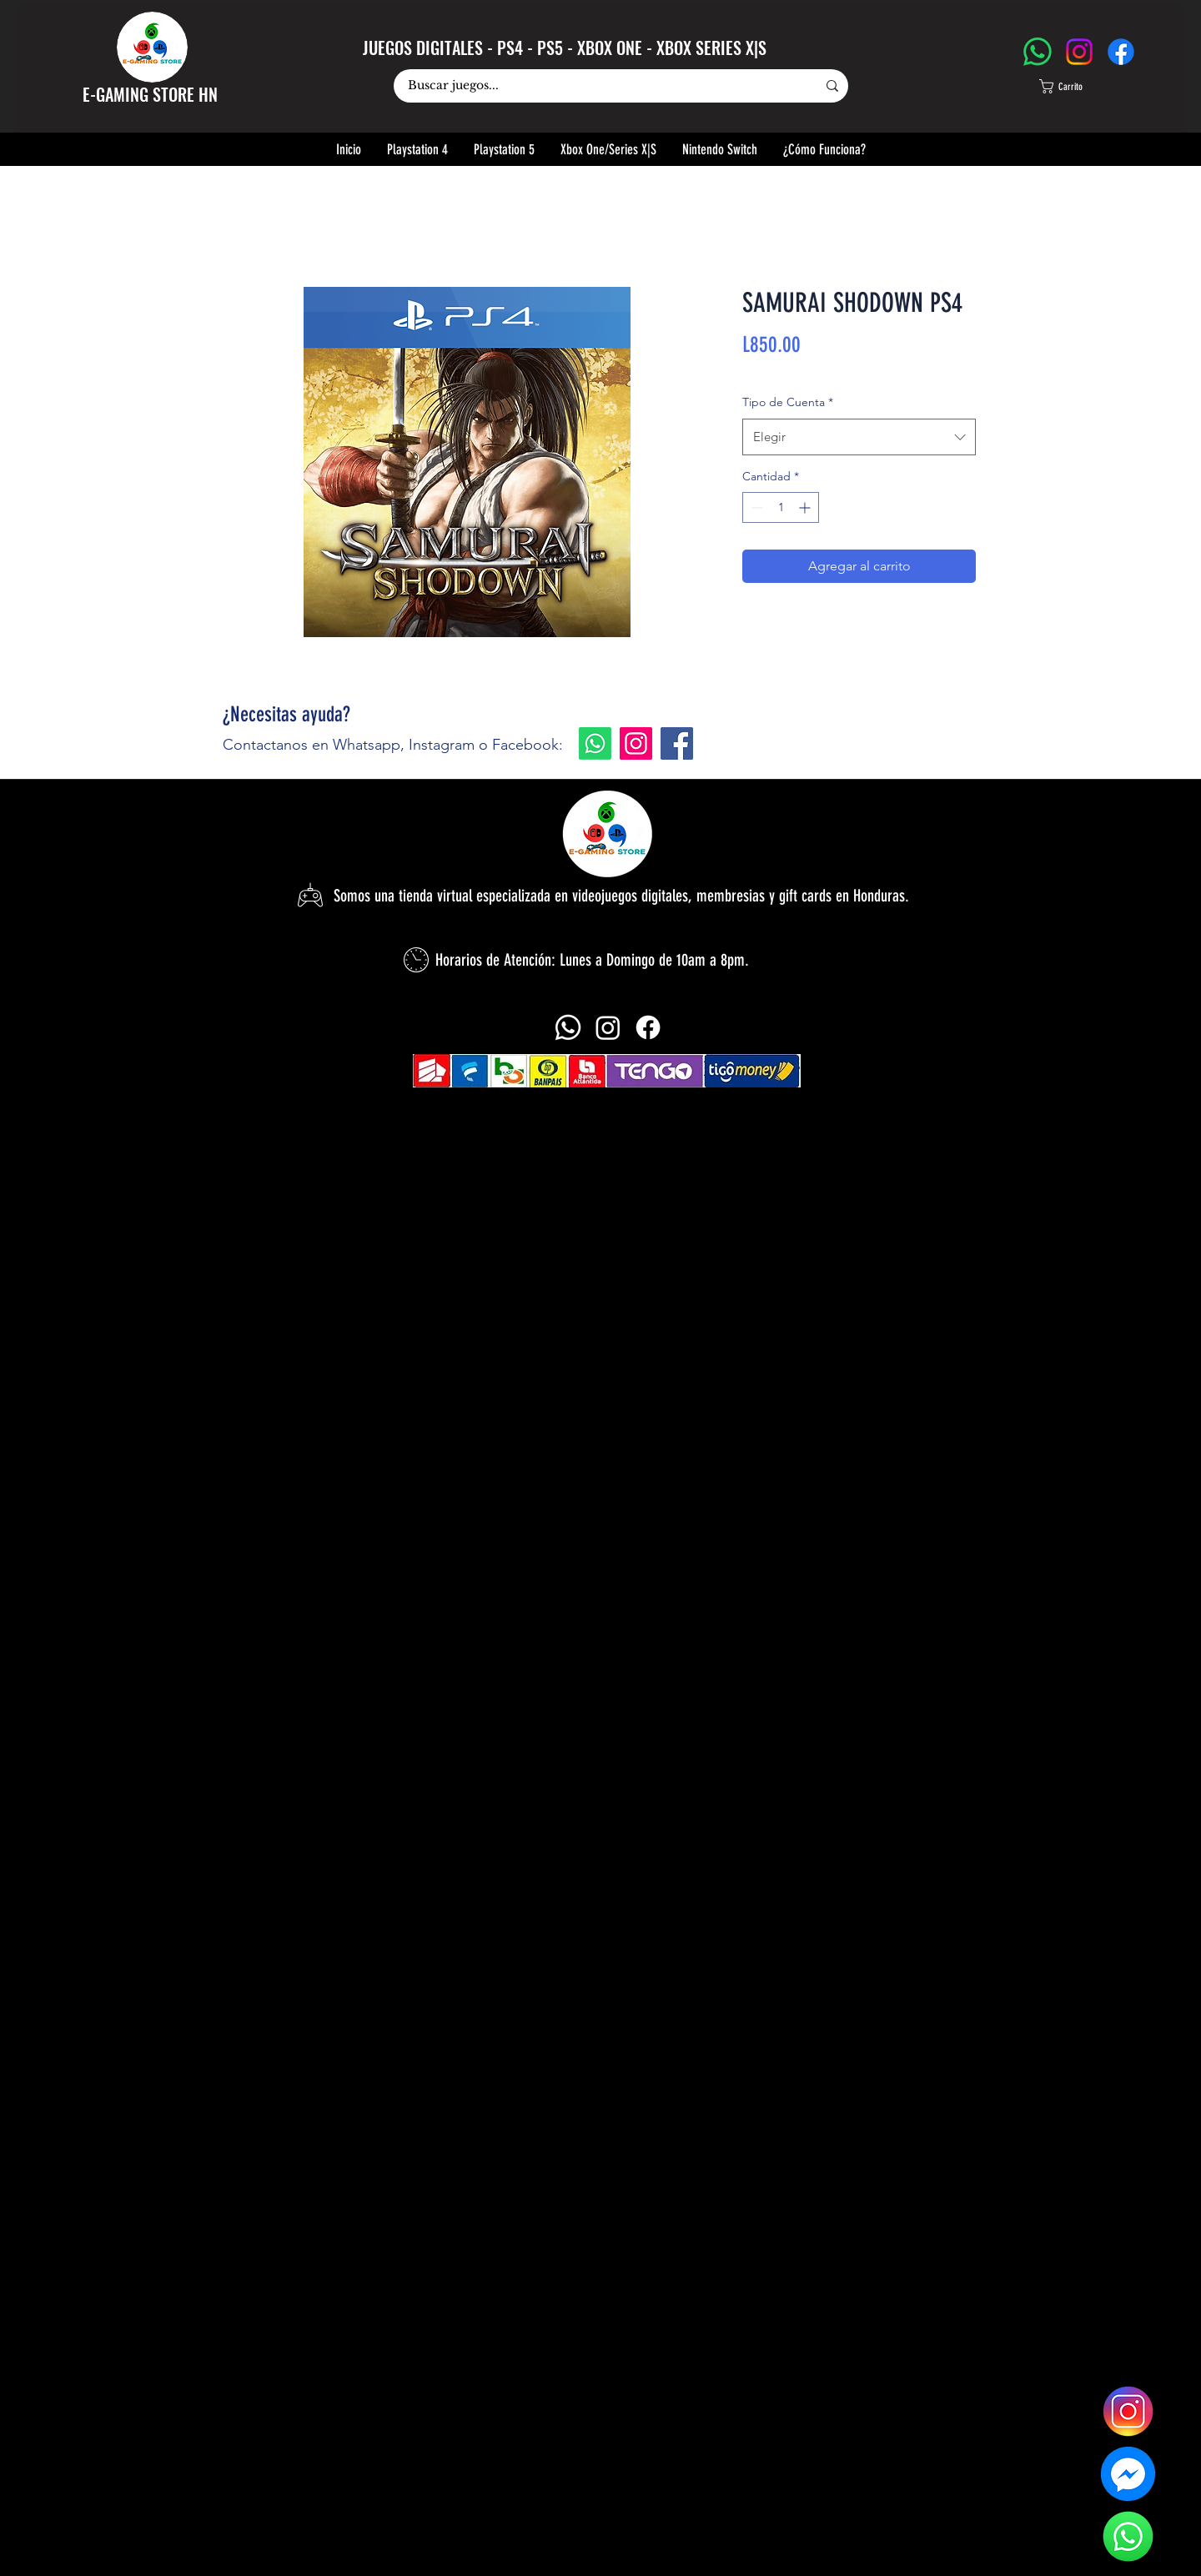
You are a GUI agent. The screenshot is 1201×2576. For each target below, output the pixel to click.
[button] (1076, 86)
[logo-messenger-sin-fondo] (1128, 2474)
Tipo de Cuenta (787, 401)
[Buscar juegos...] (599, 86)
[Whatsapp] (595, 743)
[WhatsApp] (1037, 51)
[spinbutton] (781, 507)
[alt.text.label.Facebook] (648, 1027)
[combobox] (859, 437)
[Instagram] (1079, 51)
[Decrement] (755, 507)
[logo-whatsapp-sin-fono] (1128, 2536)
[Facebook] (1120, 51)
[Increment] (806, 507)
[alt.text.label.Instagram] (608, 1027)
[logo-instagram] (1128, 2411)
